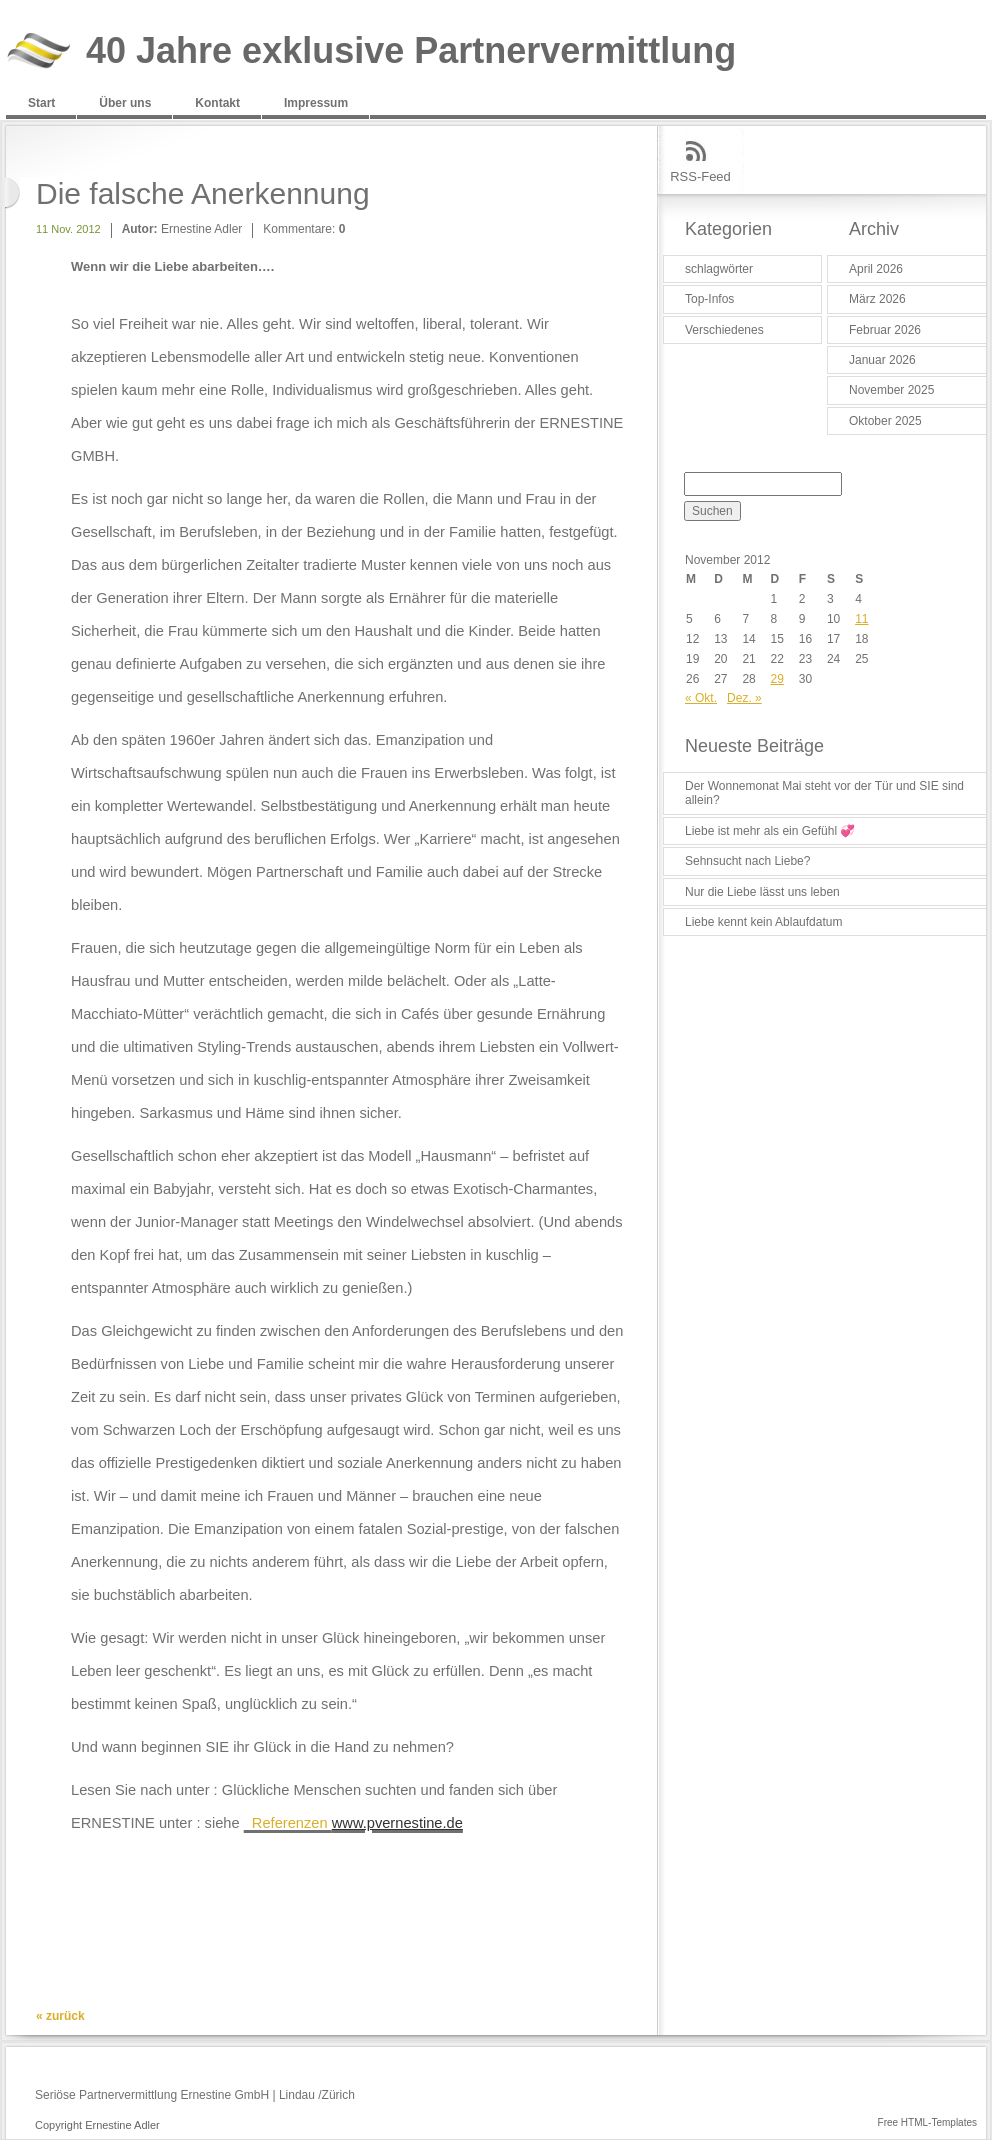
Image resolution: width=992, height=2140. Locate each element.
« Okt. (701, 698)
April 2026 (876, 269)
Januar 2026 (882, 360)
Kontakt (217, 103)
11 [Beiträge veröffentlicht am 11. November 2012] (861, 619)
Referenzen (353, 1823)
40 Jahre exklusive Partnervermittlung (411, 51)
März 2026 (877, 299)
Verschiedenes (724, 330)
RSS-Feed (700, 176)
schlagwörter (719, 269)
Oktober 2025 (885, 421)
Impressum (316, 103)
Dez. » (744, 698)
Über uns (125, 103)
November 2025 (891, 390)
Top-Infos (709, 299)
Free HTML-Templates (927, 2122)
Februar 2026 (885, 330)
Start (41, 103)
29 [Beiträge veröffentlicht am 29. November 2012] (777, 679)
